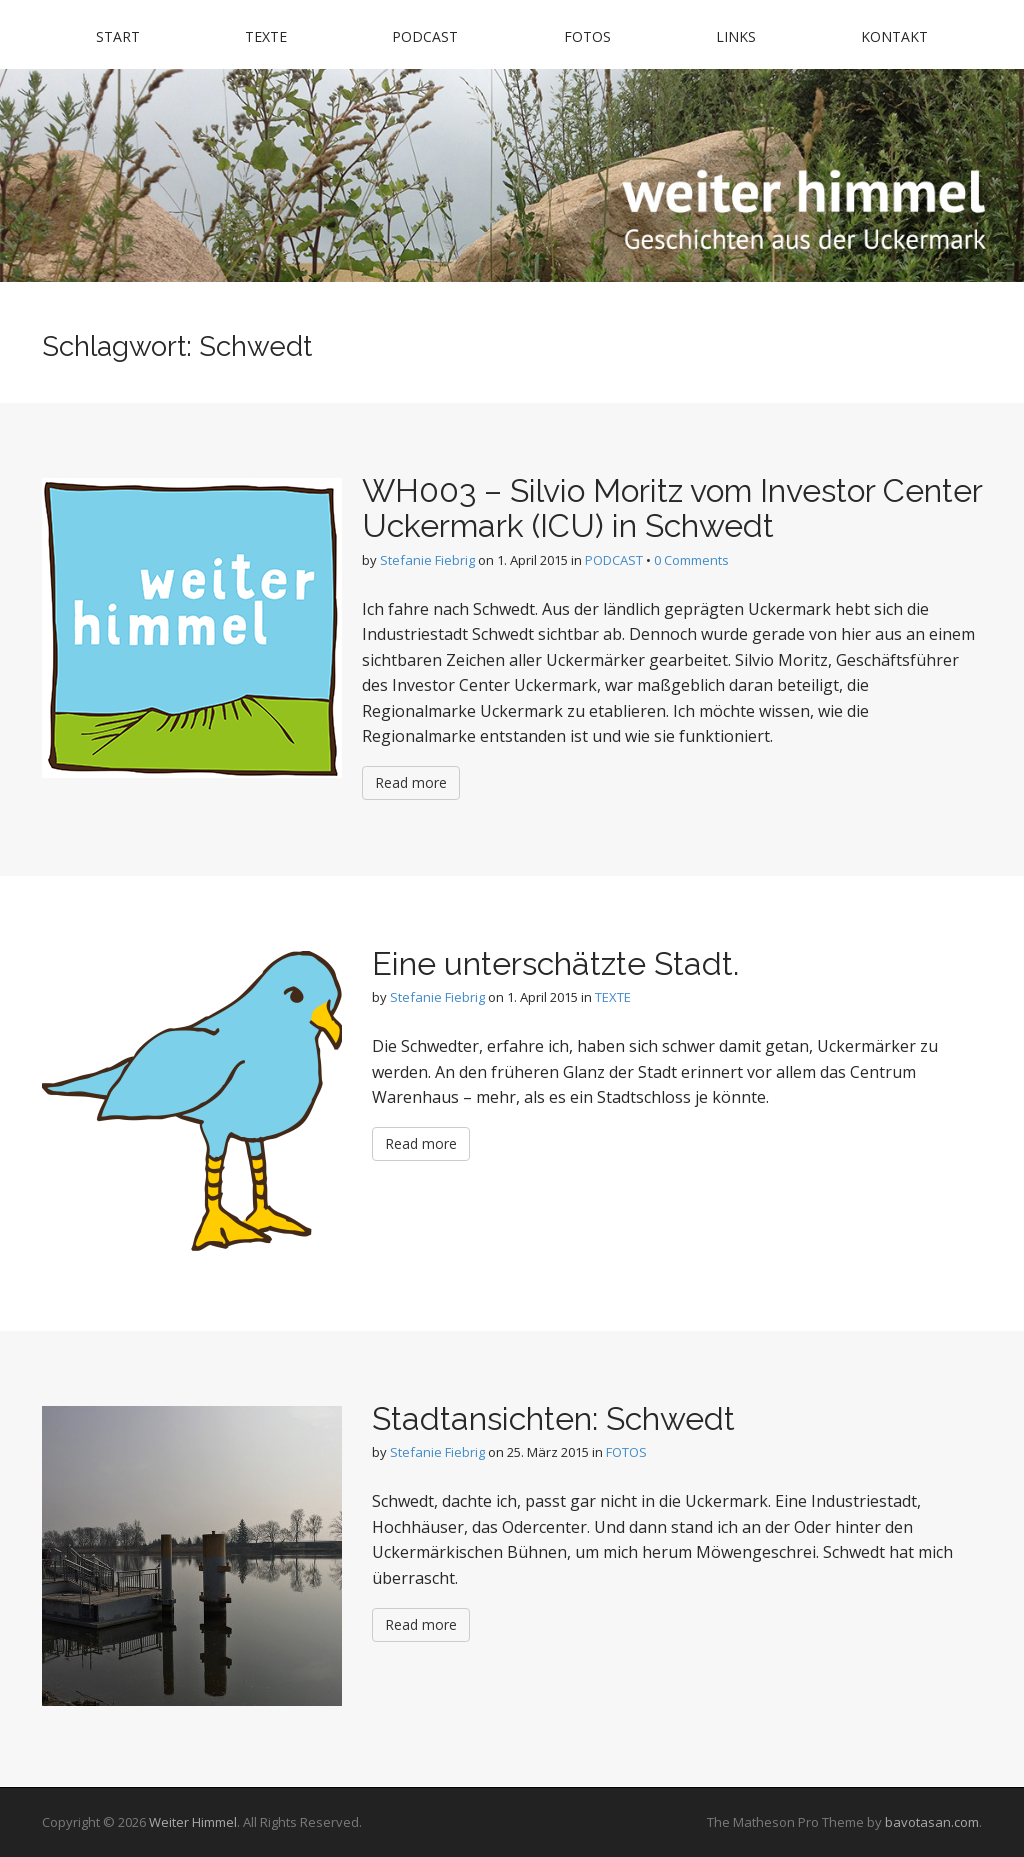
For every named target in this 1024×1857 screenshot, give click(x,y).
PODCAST (425, 36)
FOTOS (587, 36)
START (118, 36)
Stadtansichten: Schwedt (553, 1418)
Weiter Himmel (193, 1822)
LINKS (736, 36)
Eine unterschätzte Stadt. (555, 963)
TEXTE (266, 36)
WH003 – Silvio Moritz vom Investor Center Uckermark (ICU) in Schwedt (672, 508)
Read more (411, 782)
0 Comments (691, 560)
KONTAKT (894, 36)
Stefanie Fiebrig (427, 560)
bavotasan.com (932, 1822)
